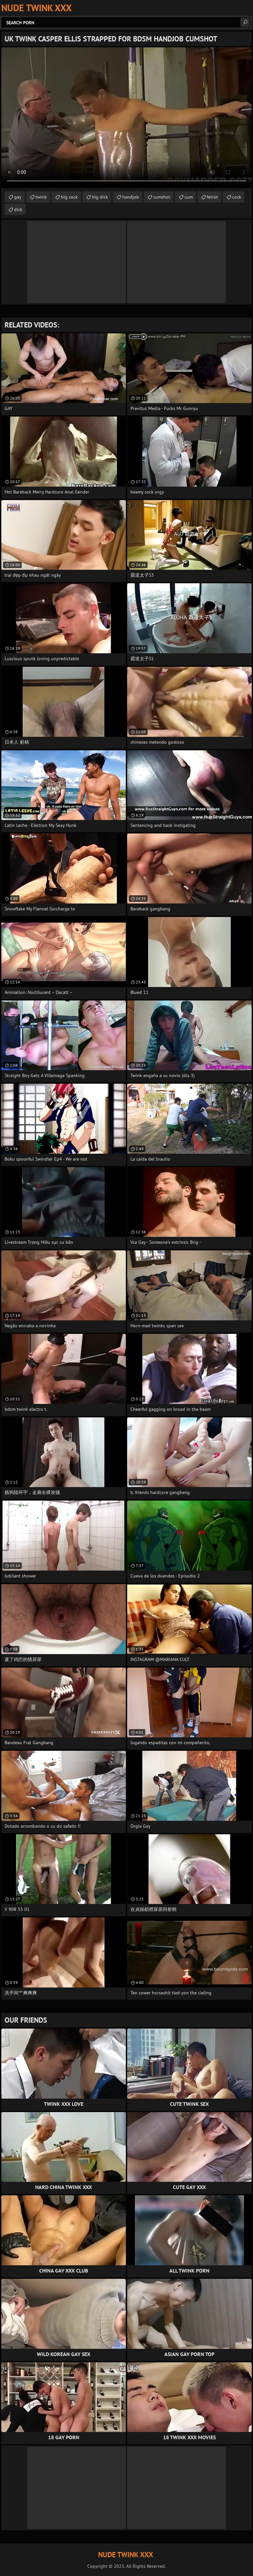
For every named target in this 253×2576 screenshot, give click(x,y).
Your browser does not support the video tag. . (126, 117)
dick (18, 209)
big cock (69, 197)
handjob (130, 197)
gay (17, 197)
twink (41, 197)
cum (188, 197)
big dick (100, 197)
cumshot (161, 197)
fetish (212, 197)
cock (236, 197)
